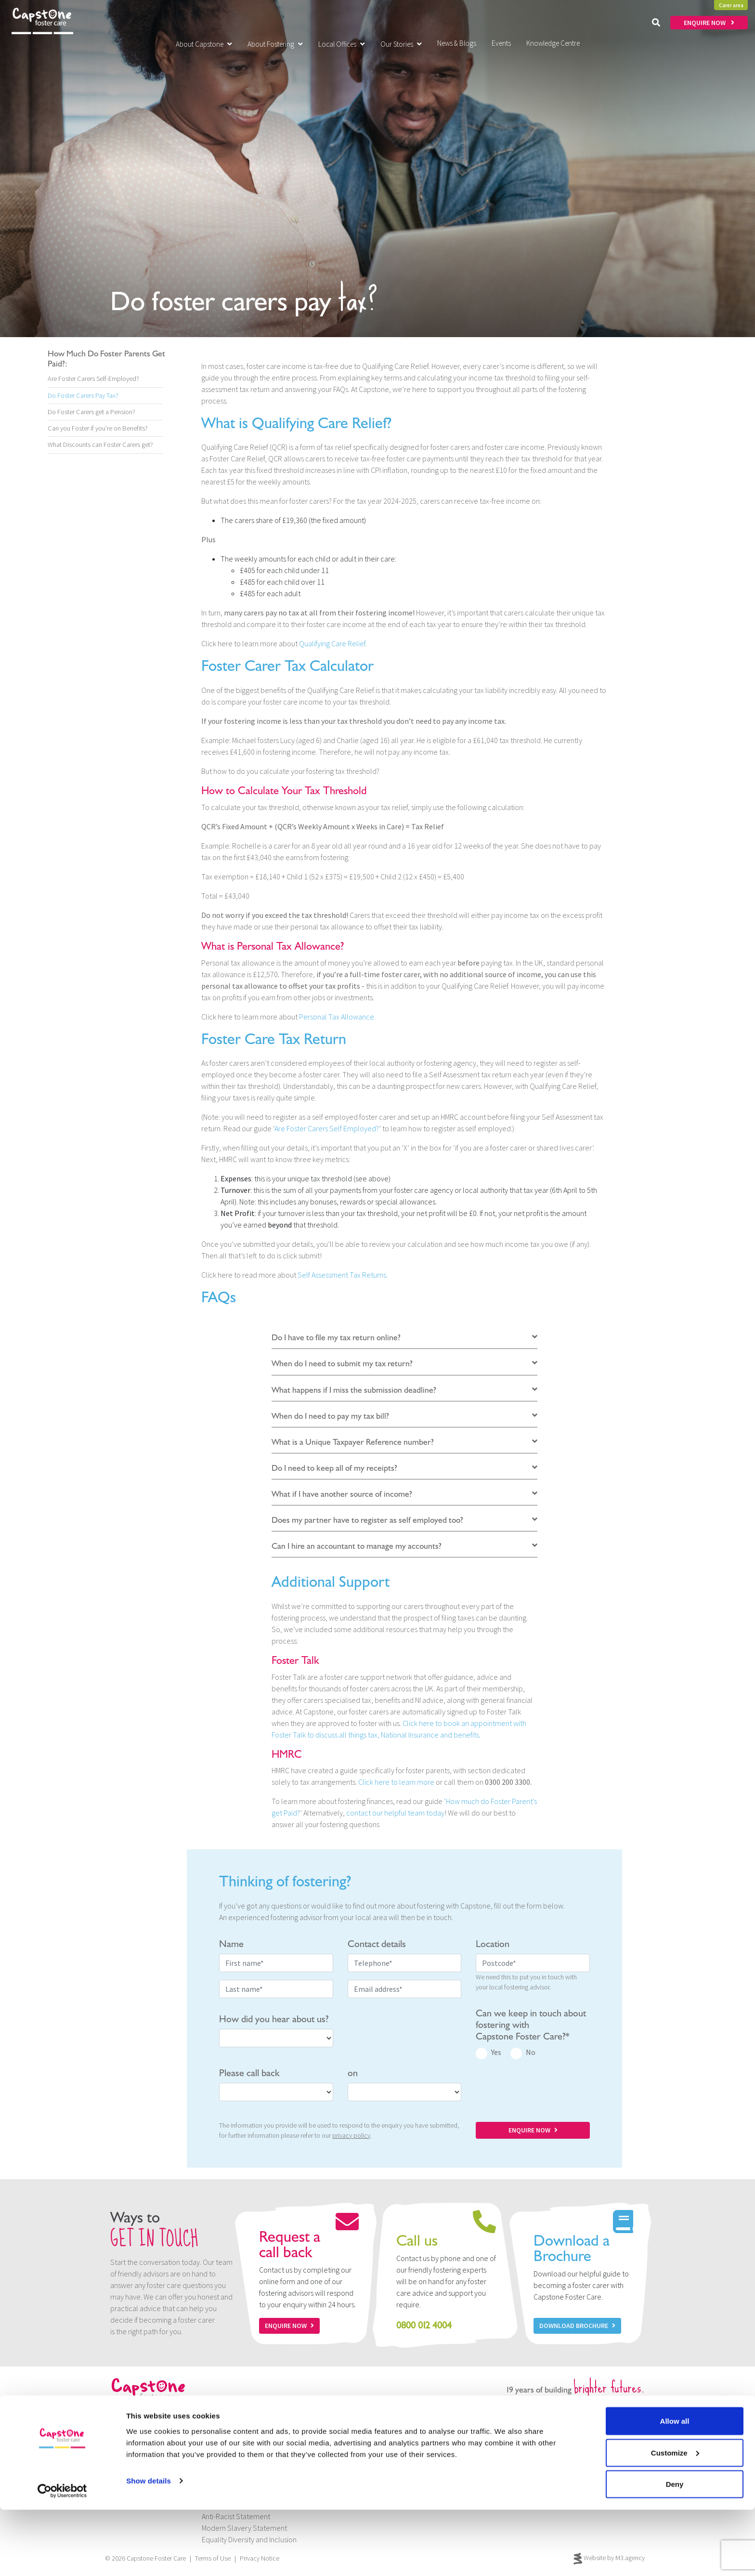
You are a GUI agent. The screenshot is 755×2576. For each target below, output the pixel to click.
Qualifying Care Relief (332, 643)
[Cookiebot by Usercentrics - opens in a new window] (62, 2557)
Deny (675, 2550)
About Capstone (204, 44)
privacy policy (351, 2135)
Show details (148, 2546)
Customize (675, 2519)
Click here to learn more (396, 1782)
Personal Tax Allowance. (337, 1016)
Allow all (675, 2487)
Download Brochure (577, 2325)
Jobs (209, 2458)
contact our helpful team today (395, 1813)
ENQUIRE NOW (709, 22)
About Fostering (275, 44)
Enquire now (289, 2325)
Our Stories (401, 44)
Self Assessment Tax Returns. (343, 1275)
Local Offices (341, 44)
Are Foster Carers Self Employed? (326, 1128)
